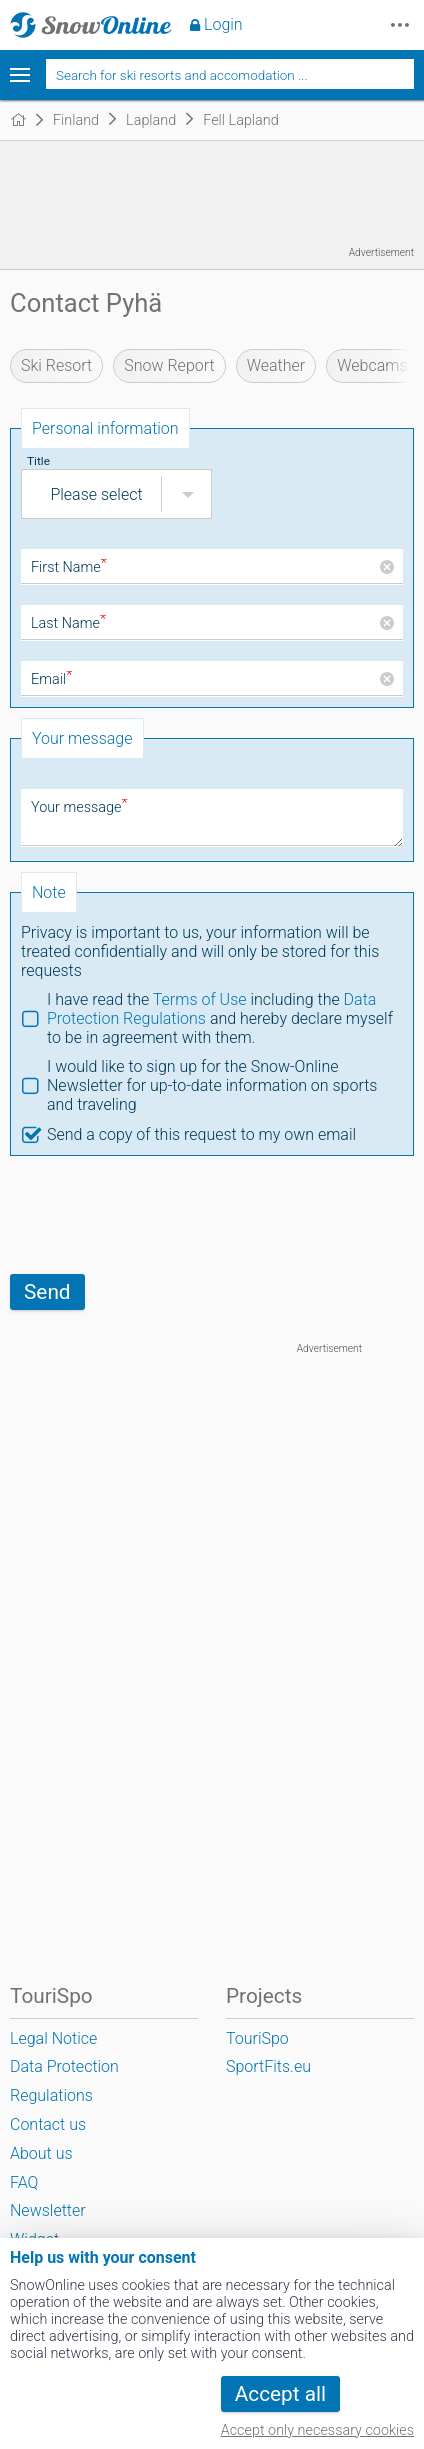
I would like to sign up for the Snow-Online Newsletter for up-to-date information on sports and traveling (212, 1085)
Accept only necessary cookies (317, 2430)
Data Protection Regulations (64, 2081)
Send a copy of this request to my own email (201, 1134)
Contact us (48, 2124)
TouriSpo (257, 2038)
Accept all (280, 2394)
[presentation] (162, 1215)
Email (51, 679)
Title (38, 461)
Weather (276, 365)
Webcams (372, 365)
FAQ (24, 2182)
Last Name (68, 623)
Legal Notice (53, 2038)
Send (47, 1292)
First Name (69, 567)
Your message (79, 807)
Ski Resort (56, 365)
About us (41, 2153)
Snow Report (169, 365)
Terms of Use (200, 999)
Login (223, 24)
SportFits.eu (268, 2066)
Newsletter (48, 2210)
